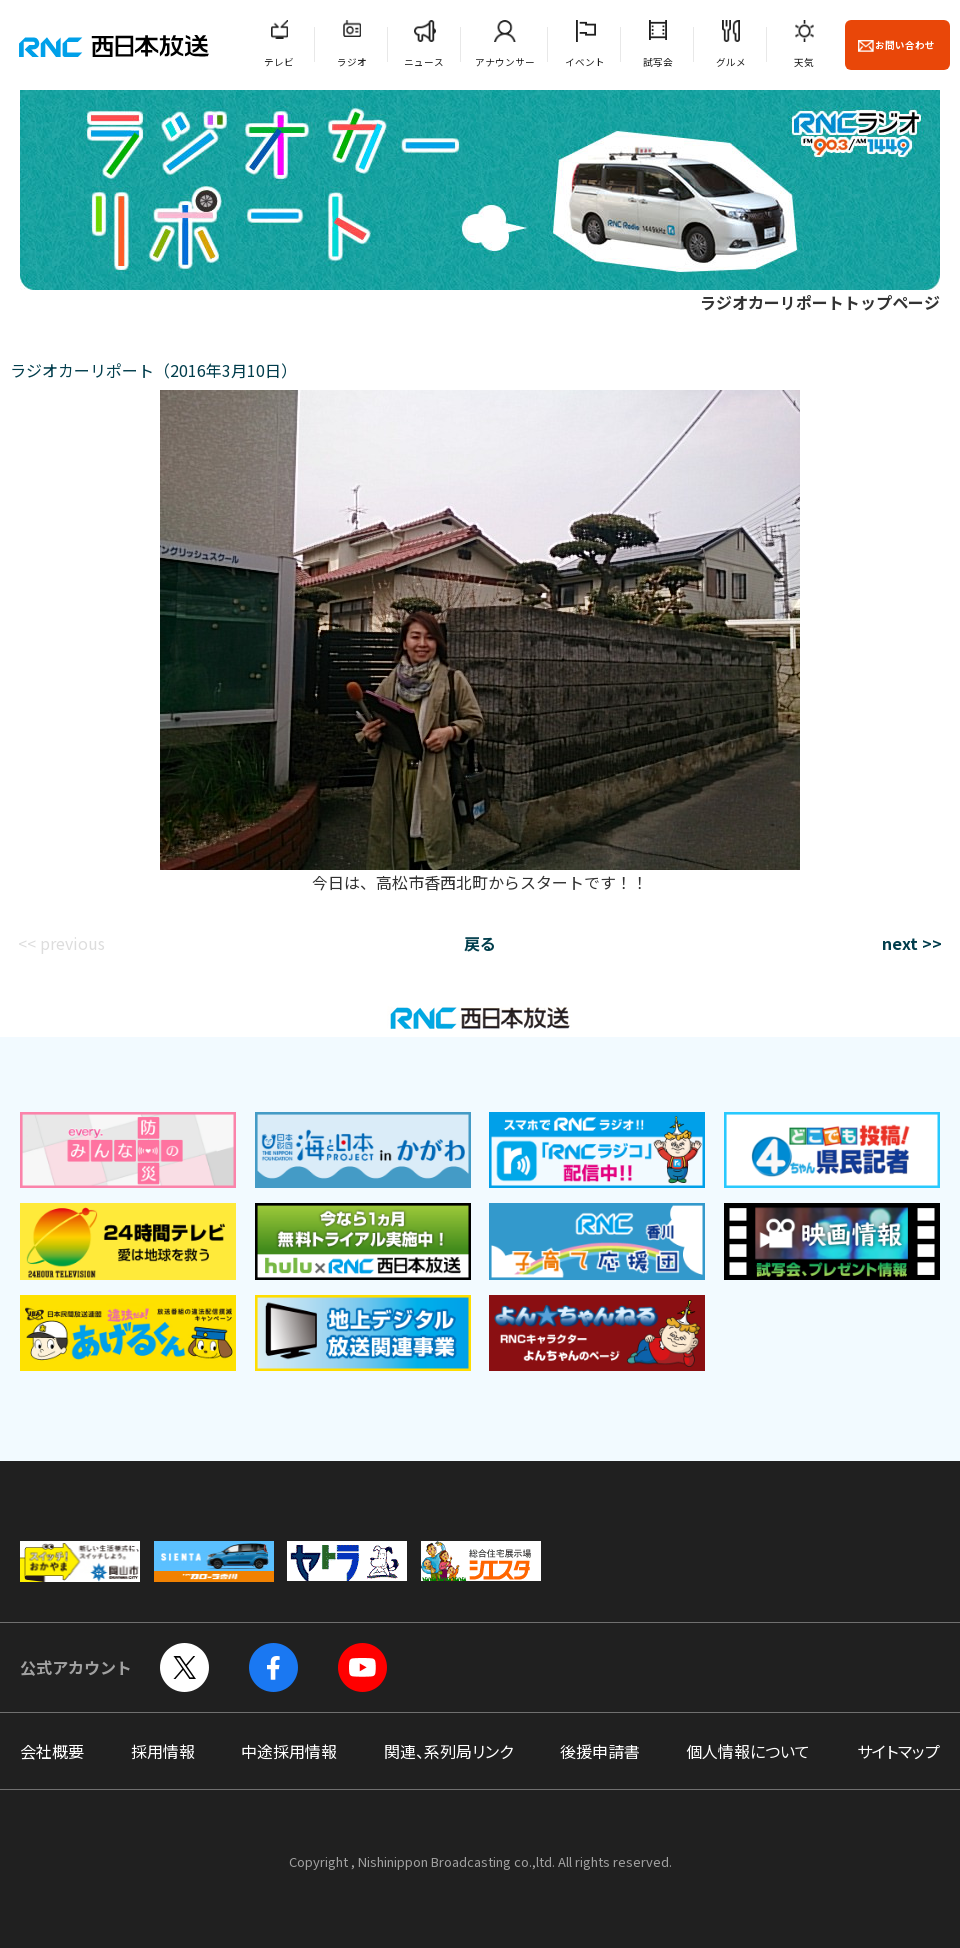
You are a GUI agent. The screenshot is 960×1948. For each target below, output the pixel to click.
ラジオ (352, 62)
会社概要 (52, 1751)
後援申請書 (600, 1751)
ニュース (424, 62)
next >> (912, 943)
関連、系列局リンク (448, 1751)
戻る (480, 943)
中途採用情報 (289, 1751)
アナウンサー (505, 62)
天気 (804, 62)
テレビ (279, 62)
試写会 (658, 62)
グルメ (731, 62)
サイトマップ (898, 1751)
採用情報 (163, 1751)
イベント (585, 62)
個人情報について (748, 1751)
